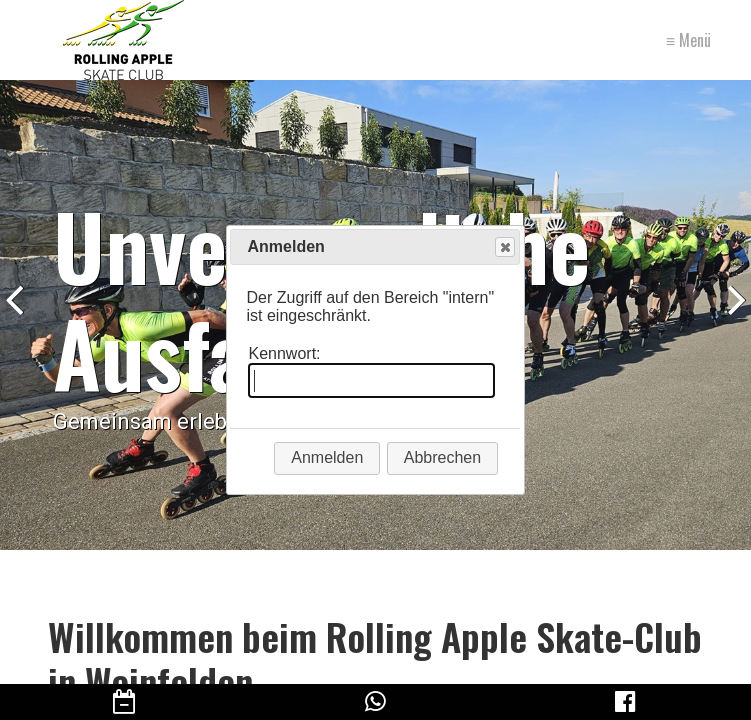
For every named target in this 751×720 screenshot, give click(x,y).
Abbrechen (442, 457)
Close (504, 247)
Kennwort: (284, 353)
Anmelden (327, 457)
